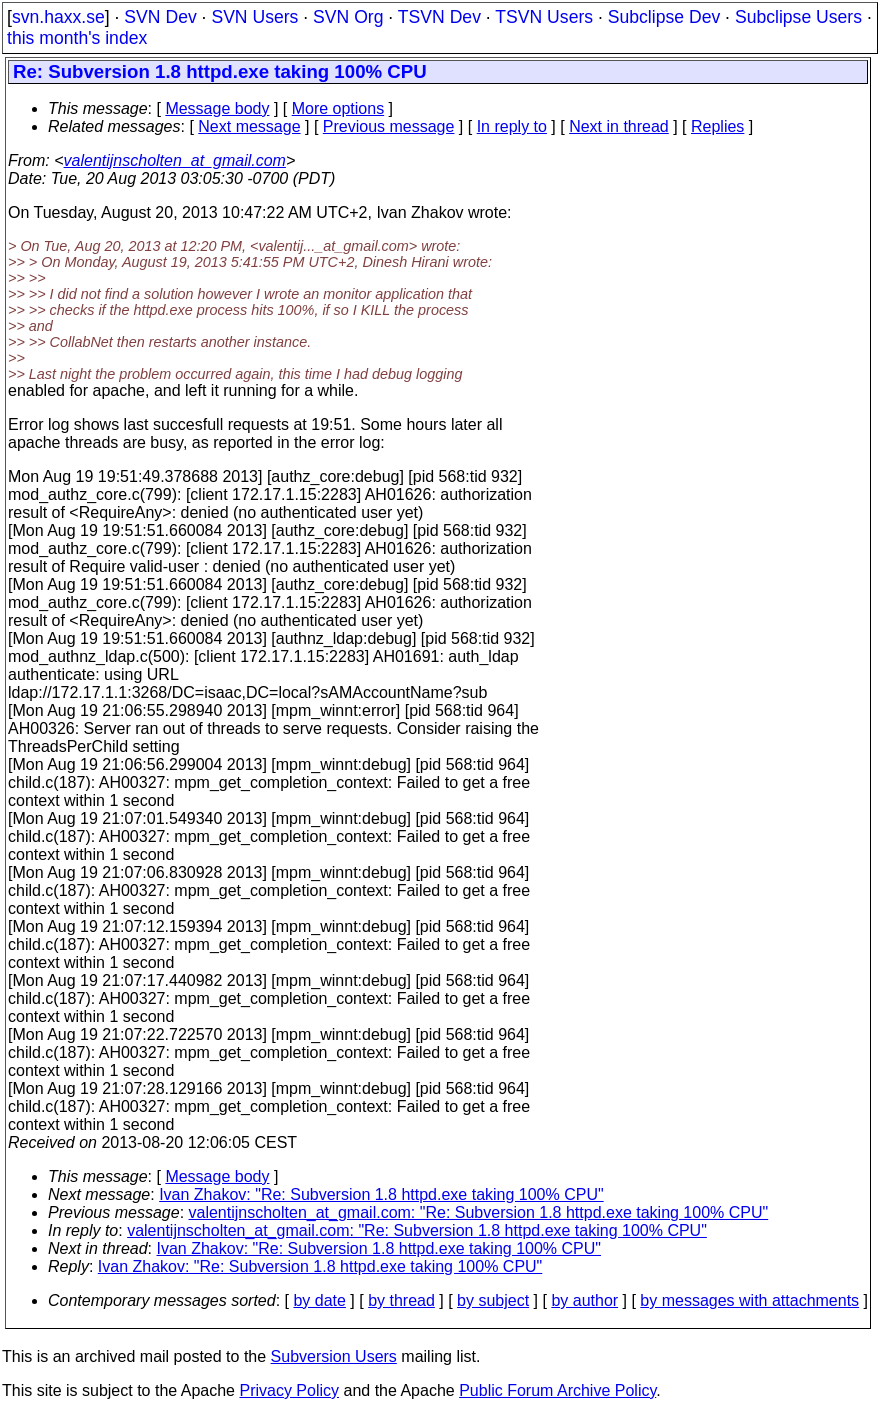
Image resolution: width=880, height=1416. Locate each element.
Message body (217, 108)
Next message (249, 126)
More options (338, 108)
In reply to (512, 126)
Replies (717, 126)
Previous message (389, 126)
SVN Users (254, 17)
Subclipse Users (798, 17)
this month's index (77, 38)
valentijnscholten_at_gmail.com (175, 160)
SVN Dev (160, 17)
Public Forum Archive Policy (557, 1390)
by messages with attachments (749, 1300)
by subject (493, 1300)
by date (319, 1300)
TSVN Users (544, 17)
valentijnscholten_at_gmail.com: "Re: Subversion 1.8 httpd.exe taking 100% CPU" (479, 1212)
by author (584, 1300)
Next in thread (619, 126)
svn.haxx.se (58, 17)
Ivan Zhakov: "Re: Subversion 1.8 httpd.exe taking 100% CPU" (381, 1194)
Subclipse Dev (664, 17)
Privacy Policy (289, 1390)
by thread (401, 1300)
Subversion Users (334, 1356)
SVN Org (348, 17)
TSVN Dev (439, 17)
